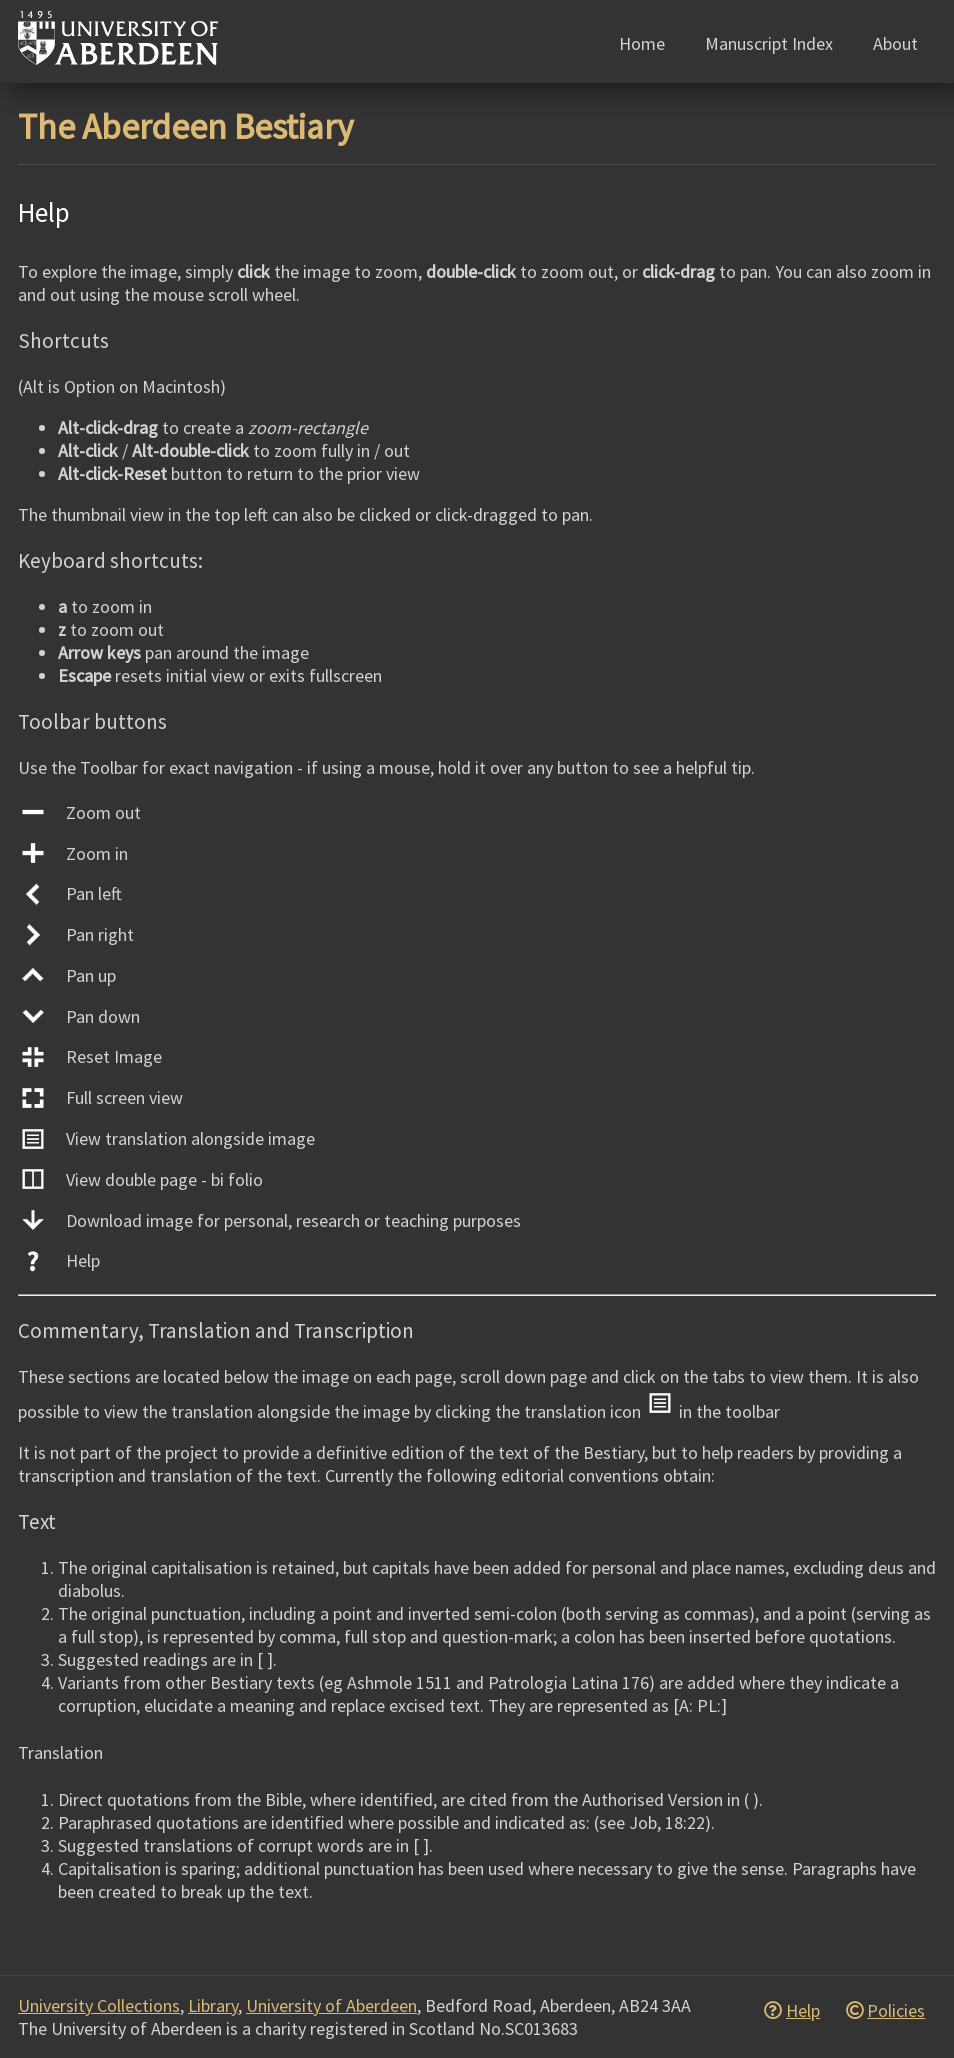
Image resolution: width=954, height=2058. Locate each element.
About (895, 43)
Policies (896, 2010)
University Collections (99, 2005)
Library (213, 2005)
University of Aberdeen (331, 2005)
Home (642, 43)
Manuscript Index (769, 43)
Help (803, 2010)
